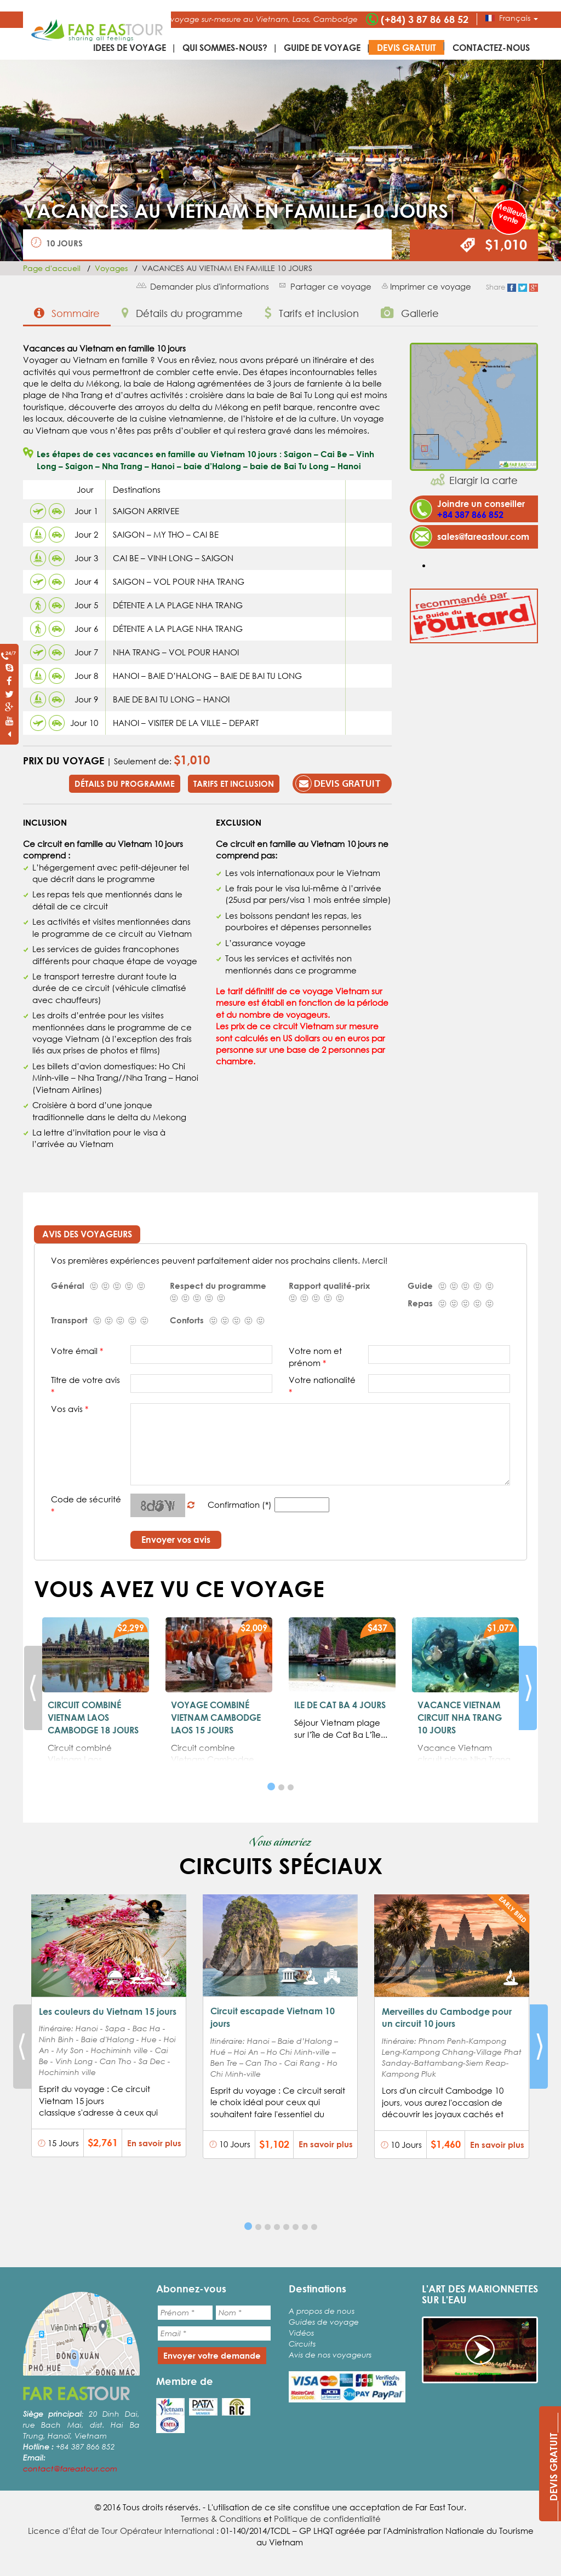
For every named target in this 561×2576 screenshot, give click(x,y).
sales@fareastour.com (483, 536)
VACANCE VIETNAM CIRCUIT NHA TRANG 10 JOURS (459, 1717)
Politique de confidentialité (327, 2518)
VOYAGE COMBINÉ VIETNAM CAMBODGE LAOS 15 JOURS (216, 1717)
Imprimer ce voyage (430, 286)
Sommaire (67, 313)
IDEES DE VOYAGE (129, 47)
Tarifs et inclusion (312, 313)
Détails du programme (182, 313)
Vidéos (301, 2332)
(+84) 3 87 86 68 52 (424, 19)
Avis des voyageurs (87, 1234)
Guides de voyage (324, 2321)
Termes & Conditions (221, 2518)
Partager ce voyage (330, 286)
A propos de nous (321, 2310)
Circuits (302, 2343)
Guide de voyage (322, 47)
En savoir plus (154, 2143)
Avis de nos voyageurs (330, 2354)
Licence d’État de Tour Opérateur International (121, 2530)
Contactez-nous (491, 47)
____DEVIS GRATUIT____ (553, 2467)
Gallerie (410, 313)
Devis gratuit (406, 47)
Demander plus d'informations (209, 286)
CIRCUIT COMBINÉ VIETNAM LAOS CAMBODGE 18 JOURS (93, 1717)
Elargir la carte (483, 480)
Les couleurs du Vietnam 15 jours (107, 2011)
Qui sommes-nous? (224, 47)
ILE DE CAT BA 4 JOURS (340, 1704)
